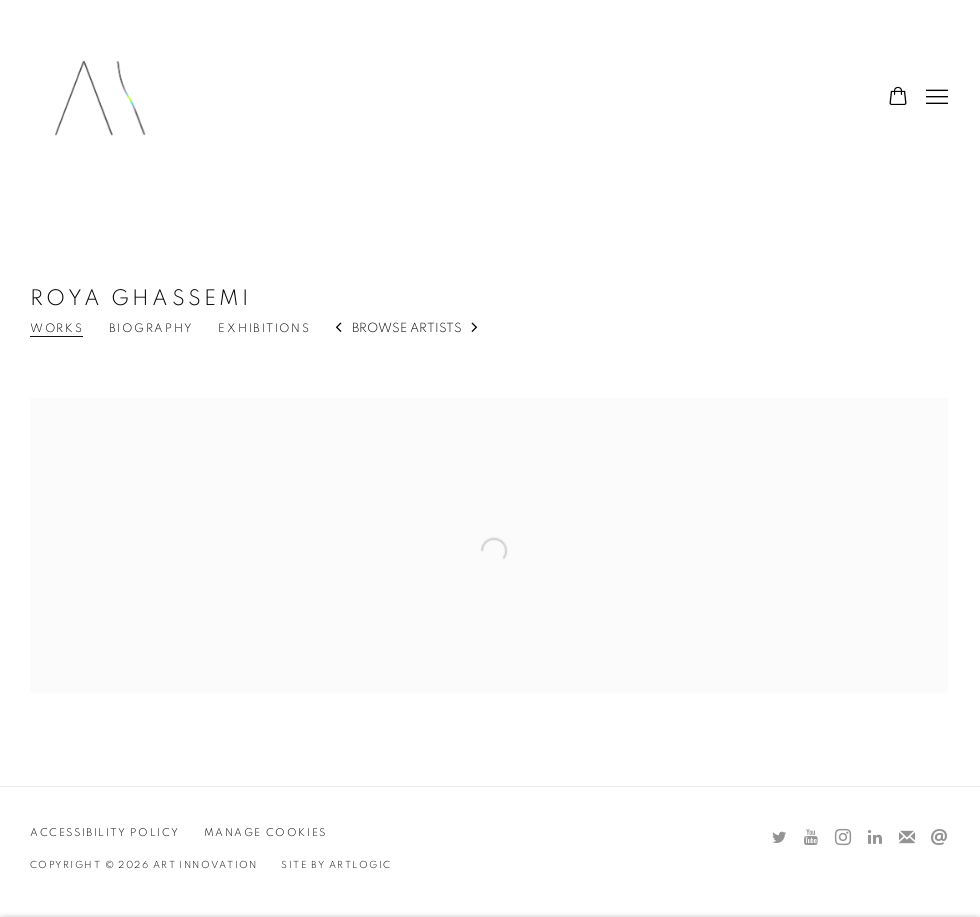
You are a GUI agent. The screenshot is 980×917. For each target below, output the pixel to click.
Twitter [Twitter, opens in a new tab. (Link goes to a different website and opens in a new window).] (779, 838)
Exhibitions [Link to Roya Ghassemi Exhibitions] (264, 328)
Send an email (939, 838)
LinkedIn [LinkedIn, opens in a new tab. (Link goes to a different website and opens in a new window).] (875, 838)
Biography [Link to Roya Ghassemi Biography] (151, 328)
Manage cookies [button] (265, 832)
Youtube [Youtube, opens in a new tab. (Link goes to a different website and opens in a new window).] (811, 838)
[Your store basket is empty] (898, 98)
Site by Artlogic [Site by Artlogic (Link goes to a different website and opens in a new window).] (336, 865)
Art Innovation (100, 98)
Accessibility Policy (105, 832)
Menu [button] (935, 98)
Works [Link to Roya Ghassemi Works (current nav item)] (57, 328)
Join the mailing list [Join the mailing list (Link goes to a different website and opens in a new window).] (907, 838)
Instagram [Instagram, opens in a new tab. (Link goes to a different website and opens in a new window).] (843, 838)
